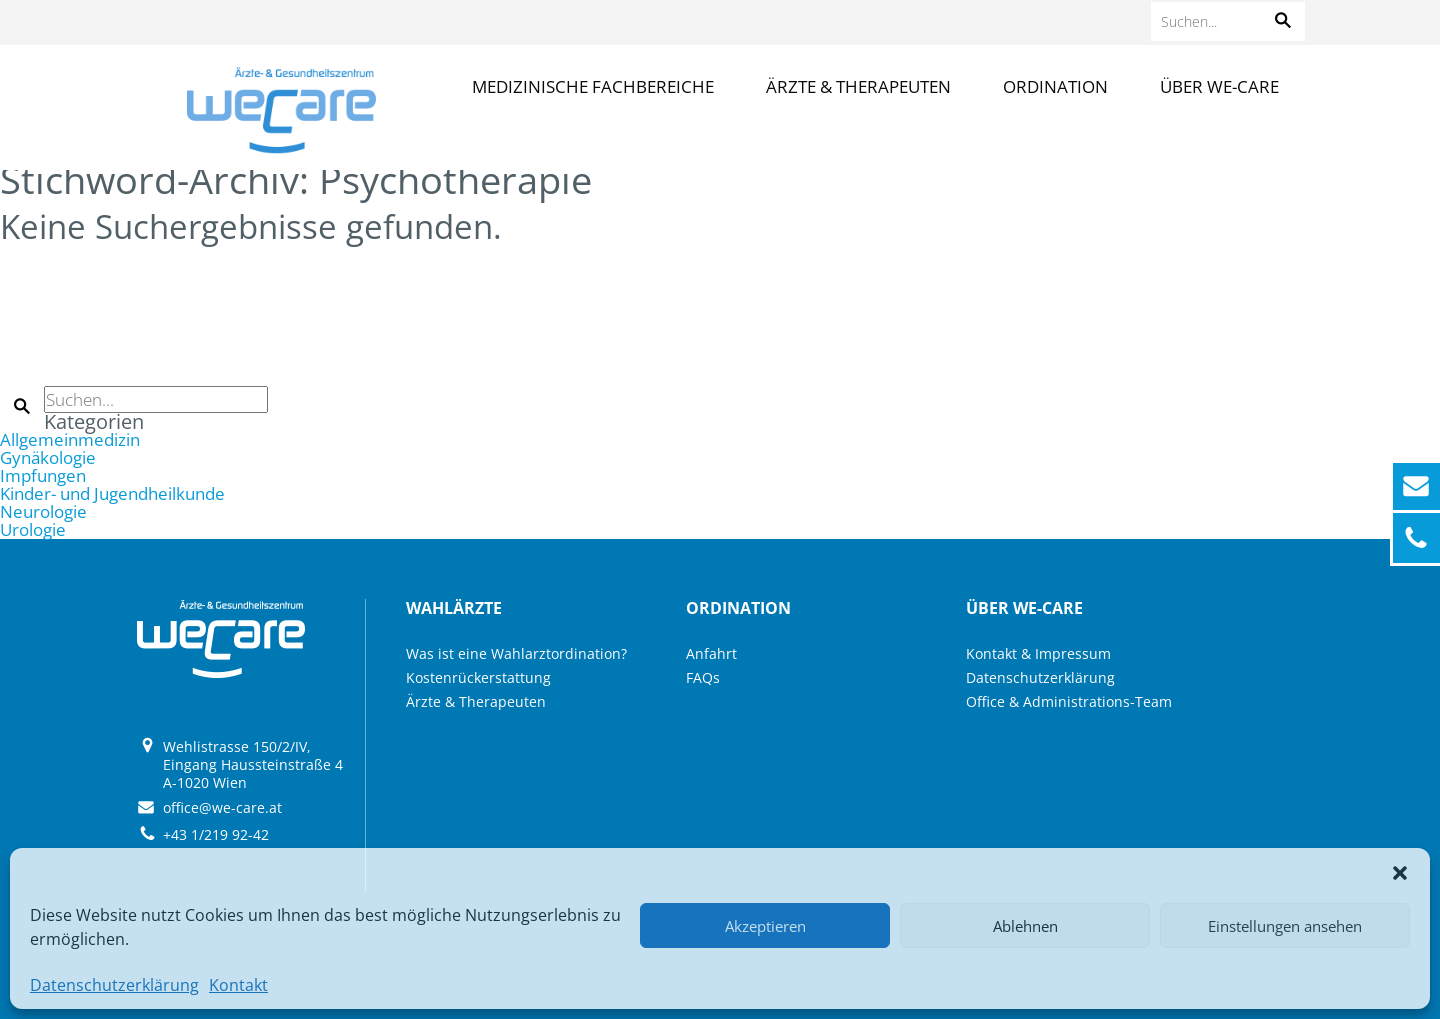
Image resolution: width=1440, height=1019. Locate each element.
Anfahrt (711, 653)
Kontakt (238, 985)
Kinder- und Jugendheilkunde (112, 493)
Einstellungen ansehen (1285, 926)
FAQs (703, 677)
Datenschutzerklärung (114, 985)
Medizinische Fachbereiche (593, 86)
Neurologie (43, 511)
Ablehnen (1025, 926)
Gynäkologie (48, 457)
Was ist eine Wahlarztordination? (516, 653)
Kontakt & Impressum (1038, 653)
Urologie (33, 529)
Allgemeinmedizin (70, 439)
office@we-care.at (222, 807)
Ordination (1055, 86)
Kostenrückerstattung (478, 677)
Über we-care (1219, 86)
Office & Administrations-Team (1069, 701)
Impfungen (43, 475)
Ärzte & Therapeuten (858, 86)
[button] (1400, 873)
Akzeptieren (765, 926)
